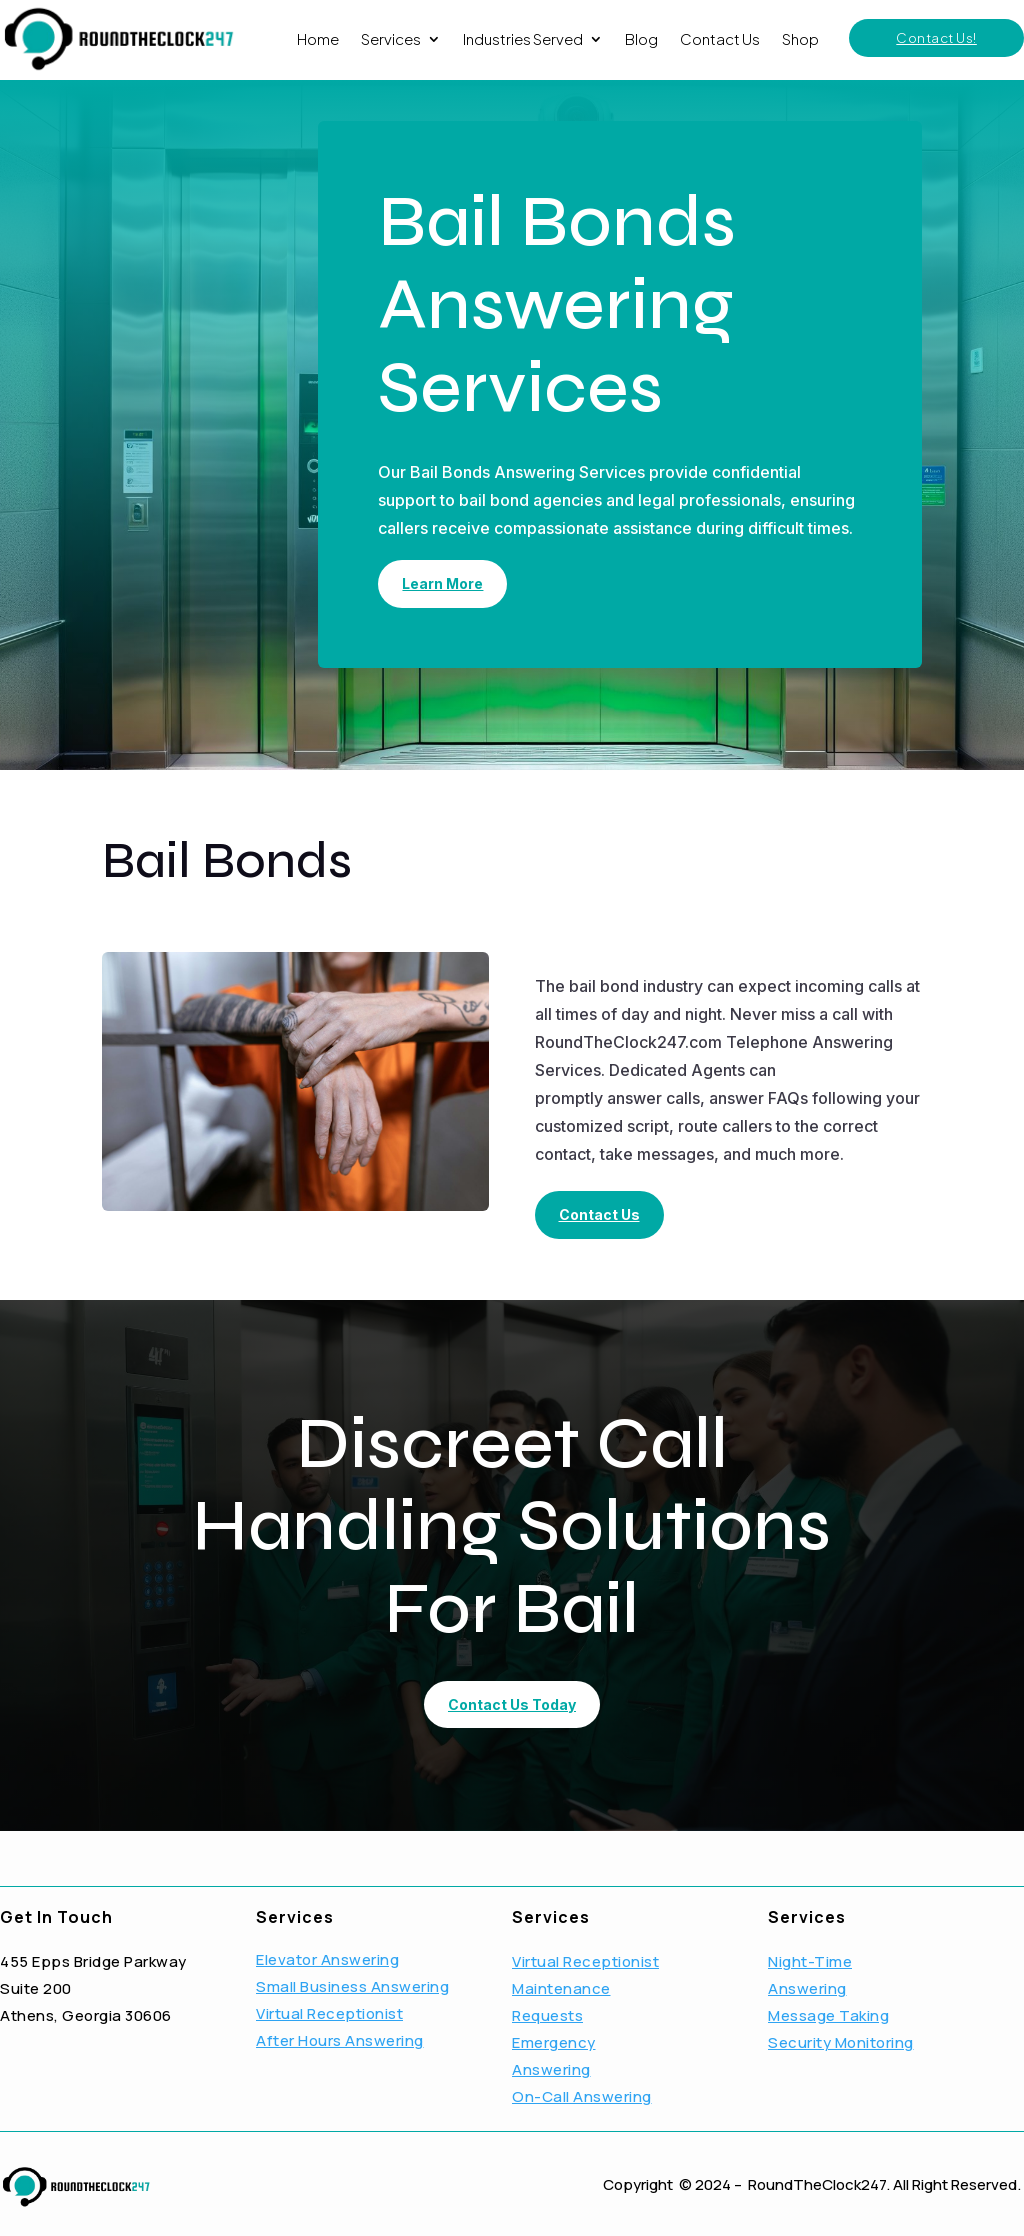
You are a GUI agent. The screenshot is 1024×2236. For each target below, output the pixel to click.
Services (391, 38)
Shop (800, 38)
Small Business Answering (352, 1986)
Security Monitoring (841, 2042)
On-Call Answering (582, 2096)
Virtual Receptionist (329, 2013)
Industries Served (523, 38)
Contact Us (720, 38)
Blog (641, 38)
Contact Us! (936, 38)
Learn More (442, 583)
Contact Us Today (512, 1704)
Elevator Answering (327, 1959)
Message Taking (828, 2015)
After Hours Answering (340, 2040)
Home (318, 38)
